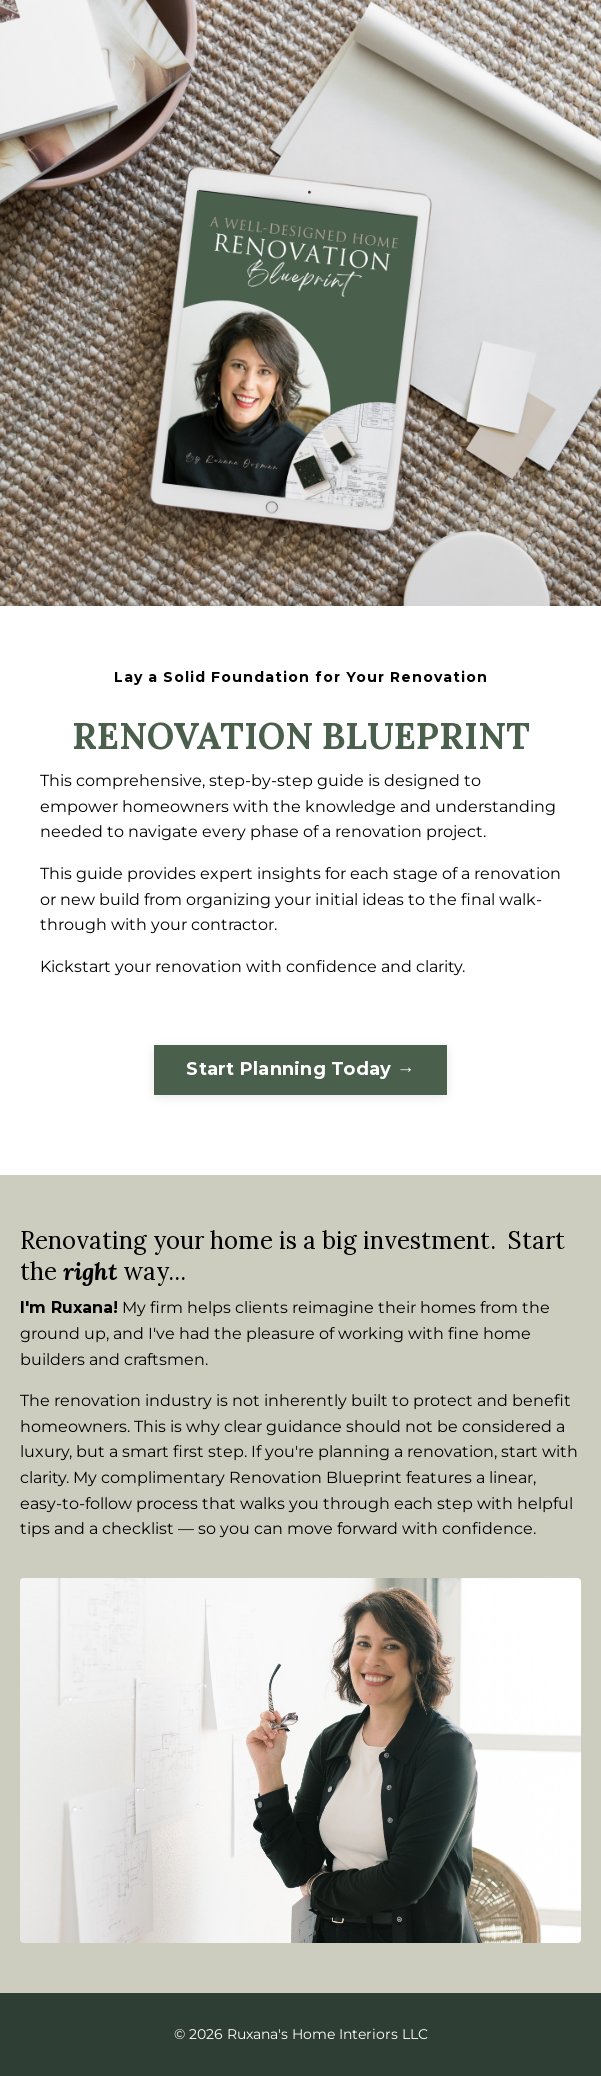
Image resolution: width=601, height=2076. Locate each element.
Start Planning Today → (300, 1069)
